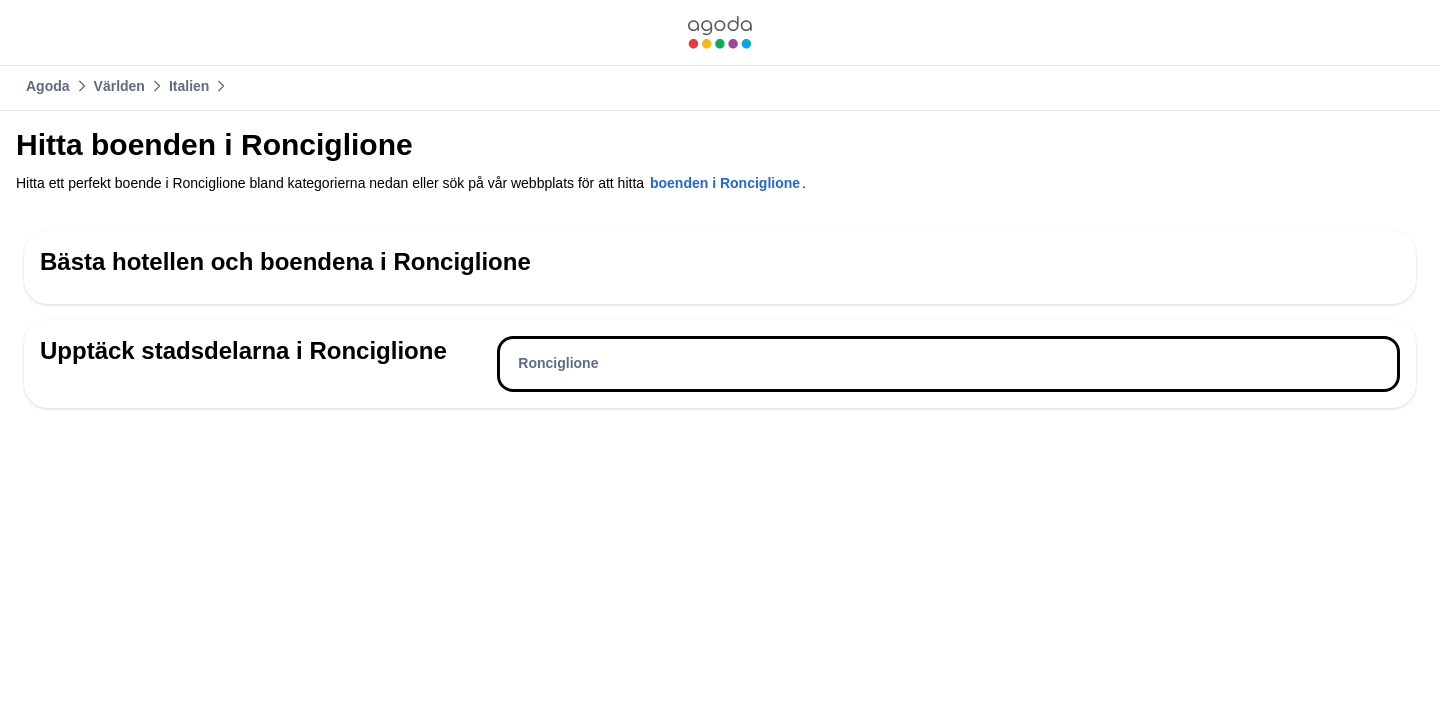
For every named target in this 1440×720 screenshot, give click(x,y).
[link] (720, 32)
